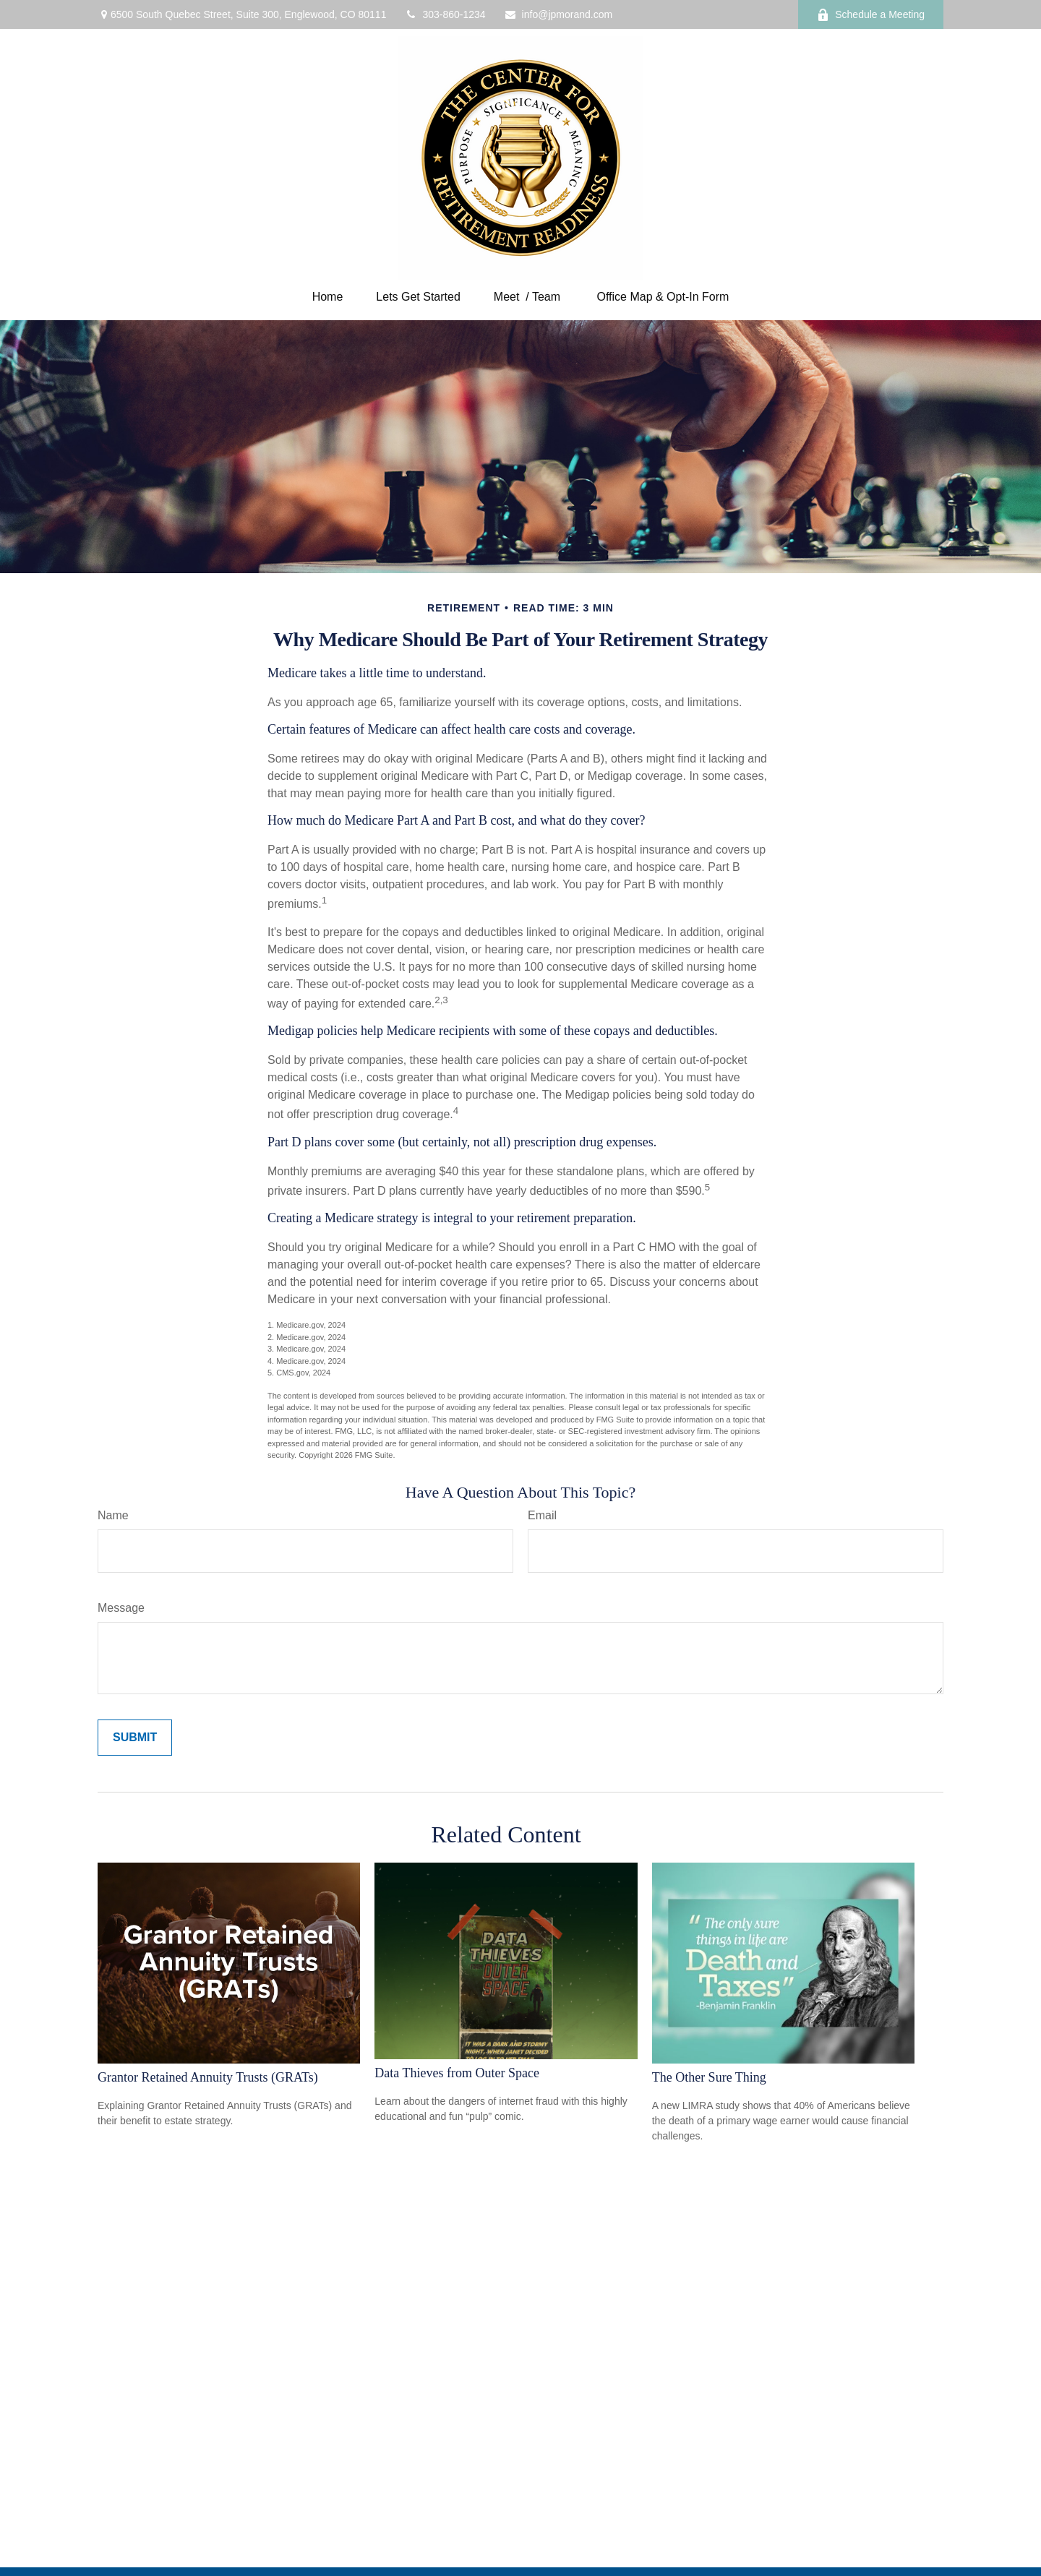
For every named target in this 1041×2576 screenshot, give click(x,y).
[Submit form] (135, 1738)
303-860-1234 (444, 14)
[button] (328, 296)
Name (113, 1515)
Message (121, 1608)
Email (542, 1515)
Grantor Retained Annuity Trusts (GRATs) (208, 2077)
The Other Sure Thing (709, 2077)
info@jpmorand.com (558, 14)
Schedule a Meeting (871, 15)
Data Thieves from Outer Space (456, 2073)
